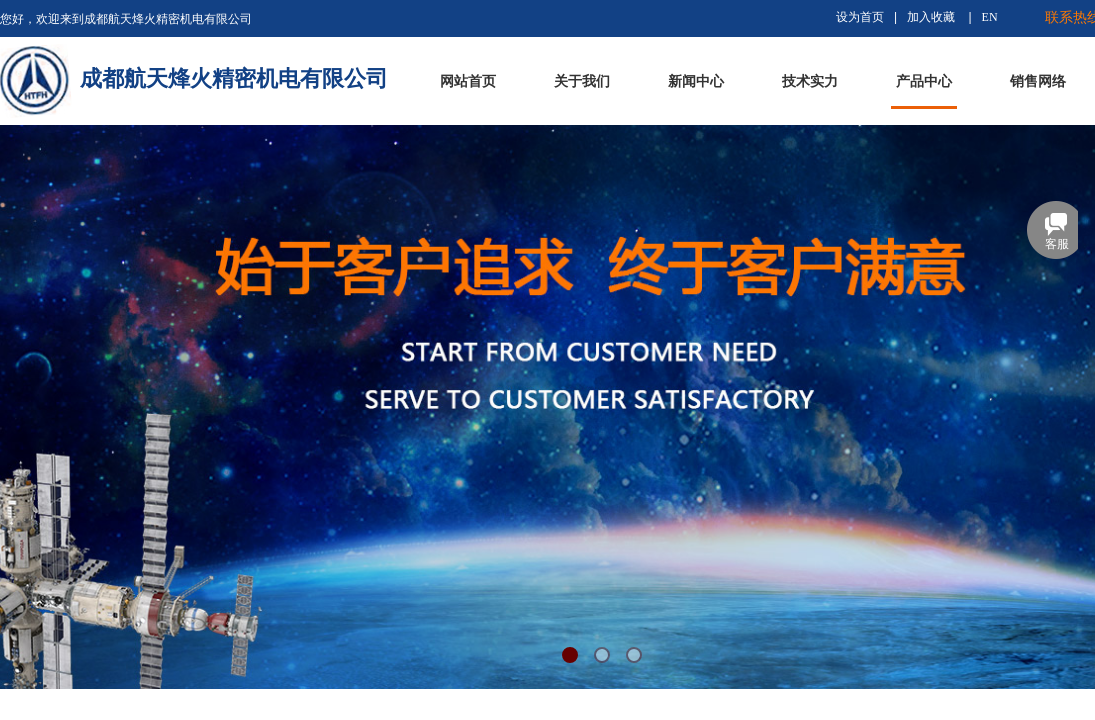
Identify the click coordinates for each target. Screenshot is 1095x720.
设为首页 (860, 17)
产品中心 (924, 81)
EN (990, 17)
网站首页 (468, 81)
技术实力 (810, 81)
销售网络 (1038, 81)
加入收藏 (931, 17)
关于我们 (582, 81)
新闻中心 (696, 81)
